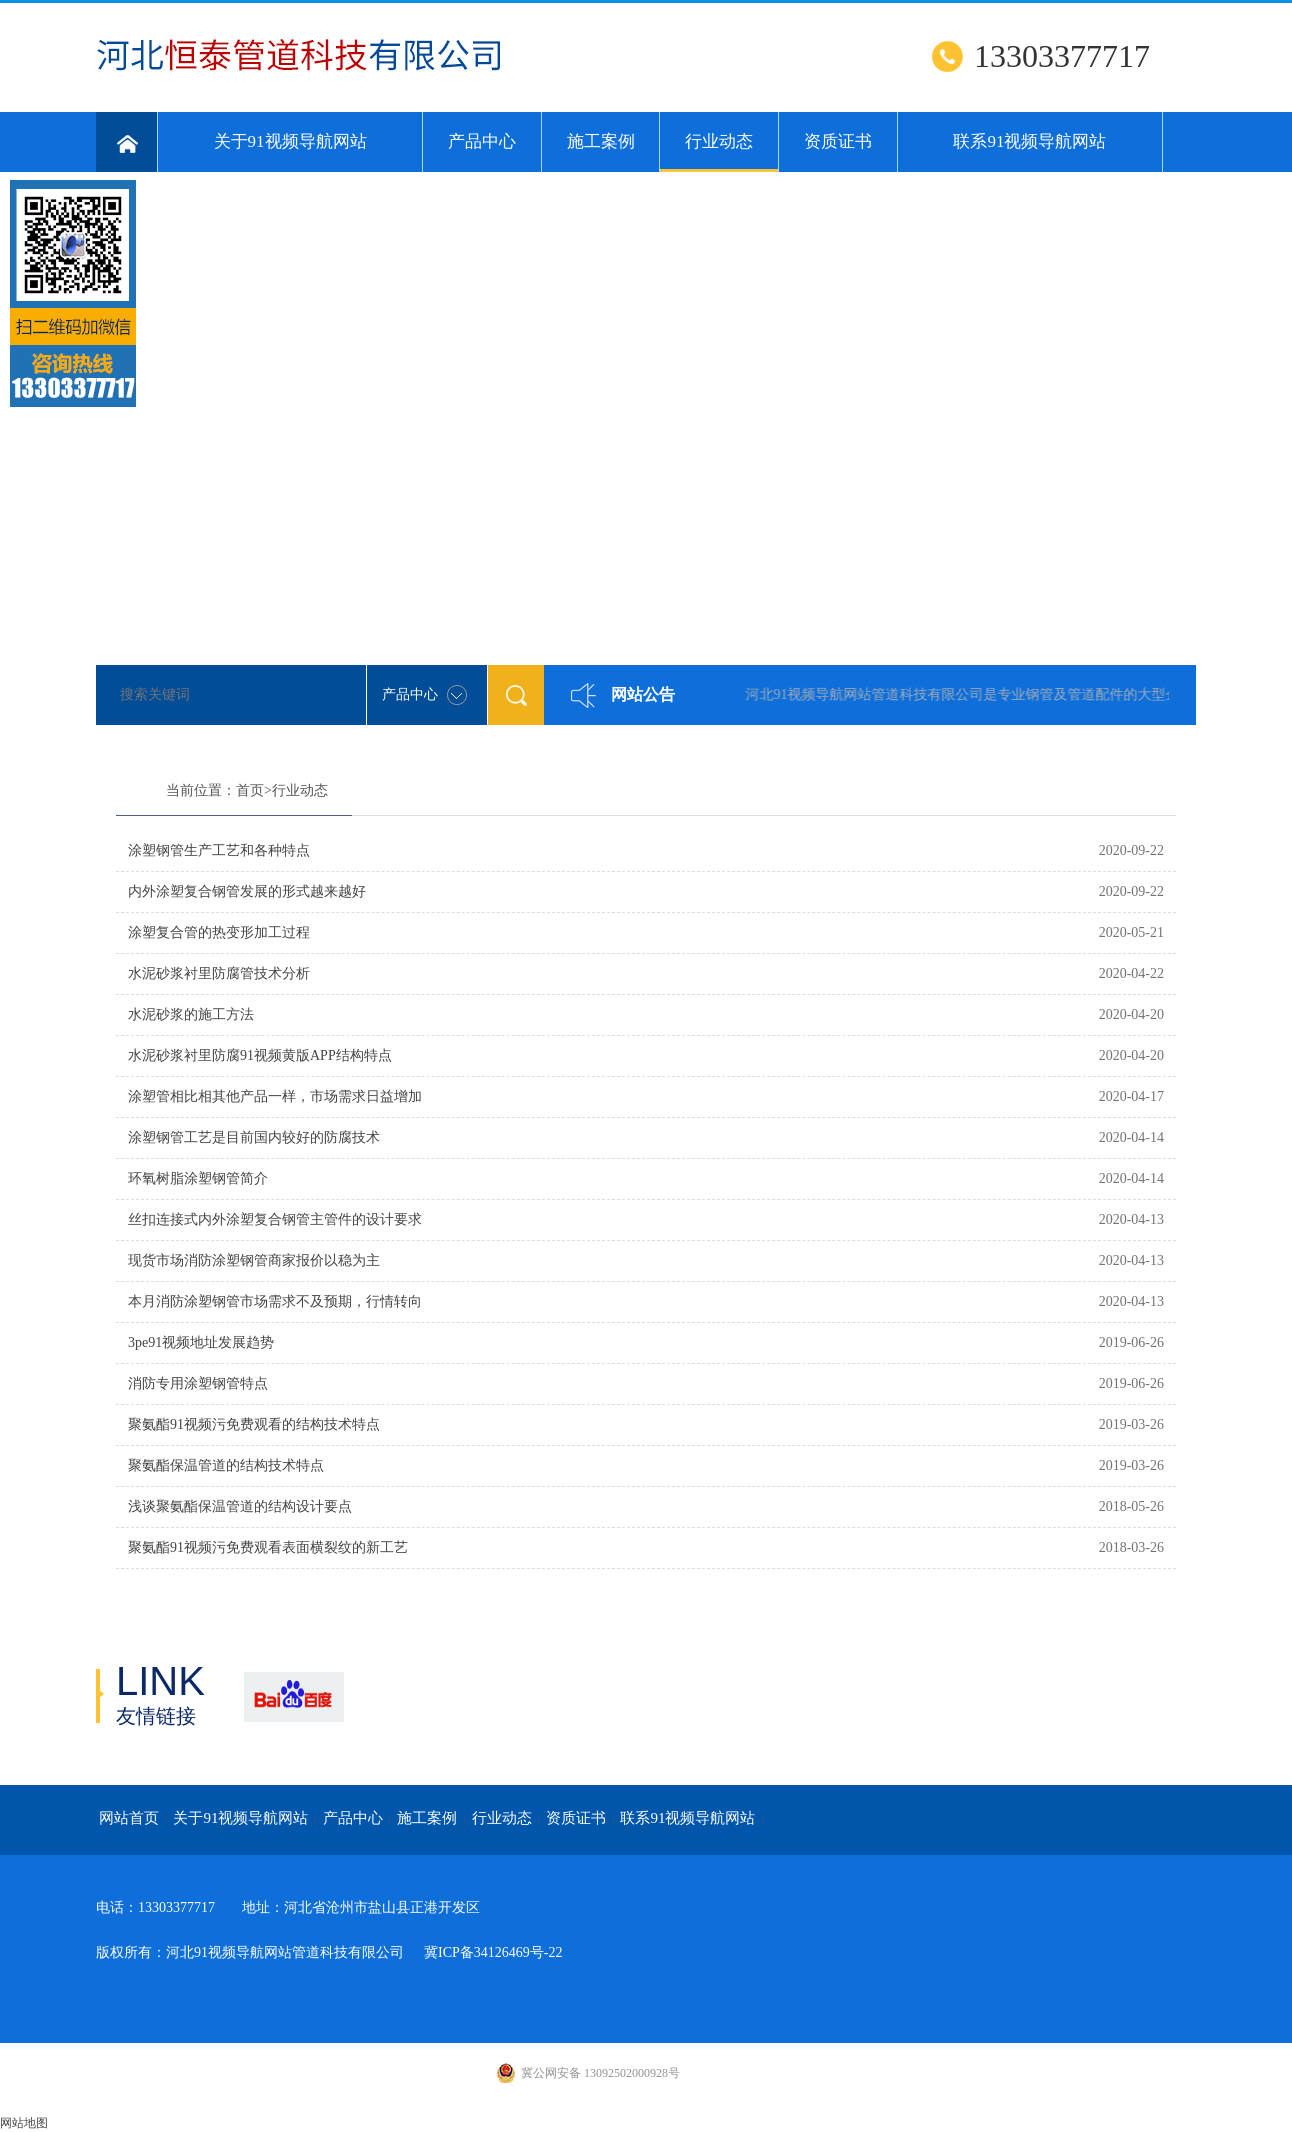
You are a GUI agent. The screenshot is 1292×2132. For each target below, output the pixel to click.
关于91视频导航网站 (290, 141)
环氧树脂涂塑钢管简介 (198, 1178)
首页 (250, 790)
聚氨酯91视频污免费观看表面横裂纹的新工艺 (268, 1547)
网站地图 (24, 2123)
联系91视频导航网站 (1029, 141)
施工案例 (601, 141)
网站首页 (129, 1818)
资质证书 (838, 141)
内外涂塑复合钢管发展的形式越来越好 (247, 891)
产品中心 (482, 141)
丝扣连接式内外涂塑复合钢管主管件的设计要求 (275, 1219)
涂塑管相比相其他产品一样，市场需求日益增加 (275, 1096)
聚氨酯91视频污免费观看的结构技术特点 (254, 1424)
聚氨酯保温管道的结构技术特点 (226, 1465)
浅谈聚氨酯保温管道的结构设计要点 (240, 1506)
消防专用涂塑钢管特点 (198, 1383)
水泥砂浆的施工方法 (191, 1014)
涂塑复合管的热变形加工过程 (219, 932)
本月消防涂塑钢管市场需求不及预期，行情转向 (275, 1301)
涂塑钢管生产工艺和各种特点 (219, 850)
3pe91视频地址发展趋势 (201, 1342)
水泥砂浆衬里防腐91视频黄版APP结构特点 (260, 1055)
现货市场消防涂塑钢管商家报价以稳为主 (254, 1260)
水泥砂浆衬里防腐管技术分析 (219, 973)
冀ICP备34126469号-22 (493, 1952)
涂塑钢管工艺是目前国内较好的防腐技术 (254, 1137)
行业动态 (719, 152)
